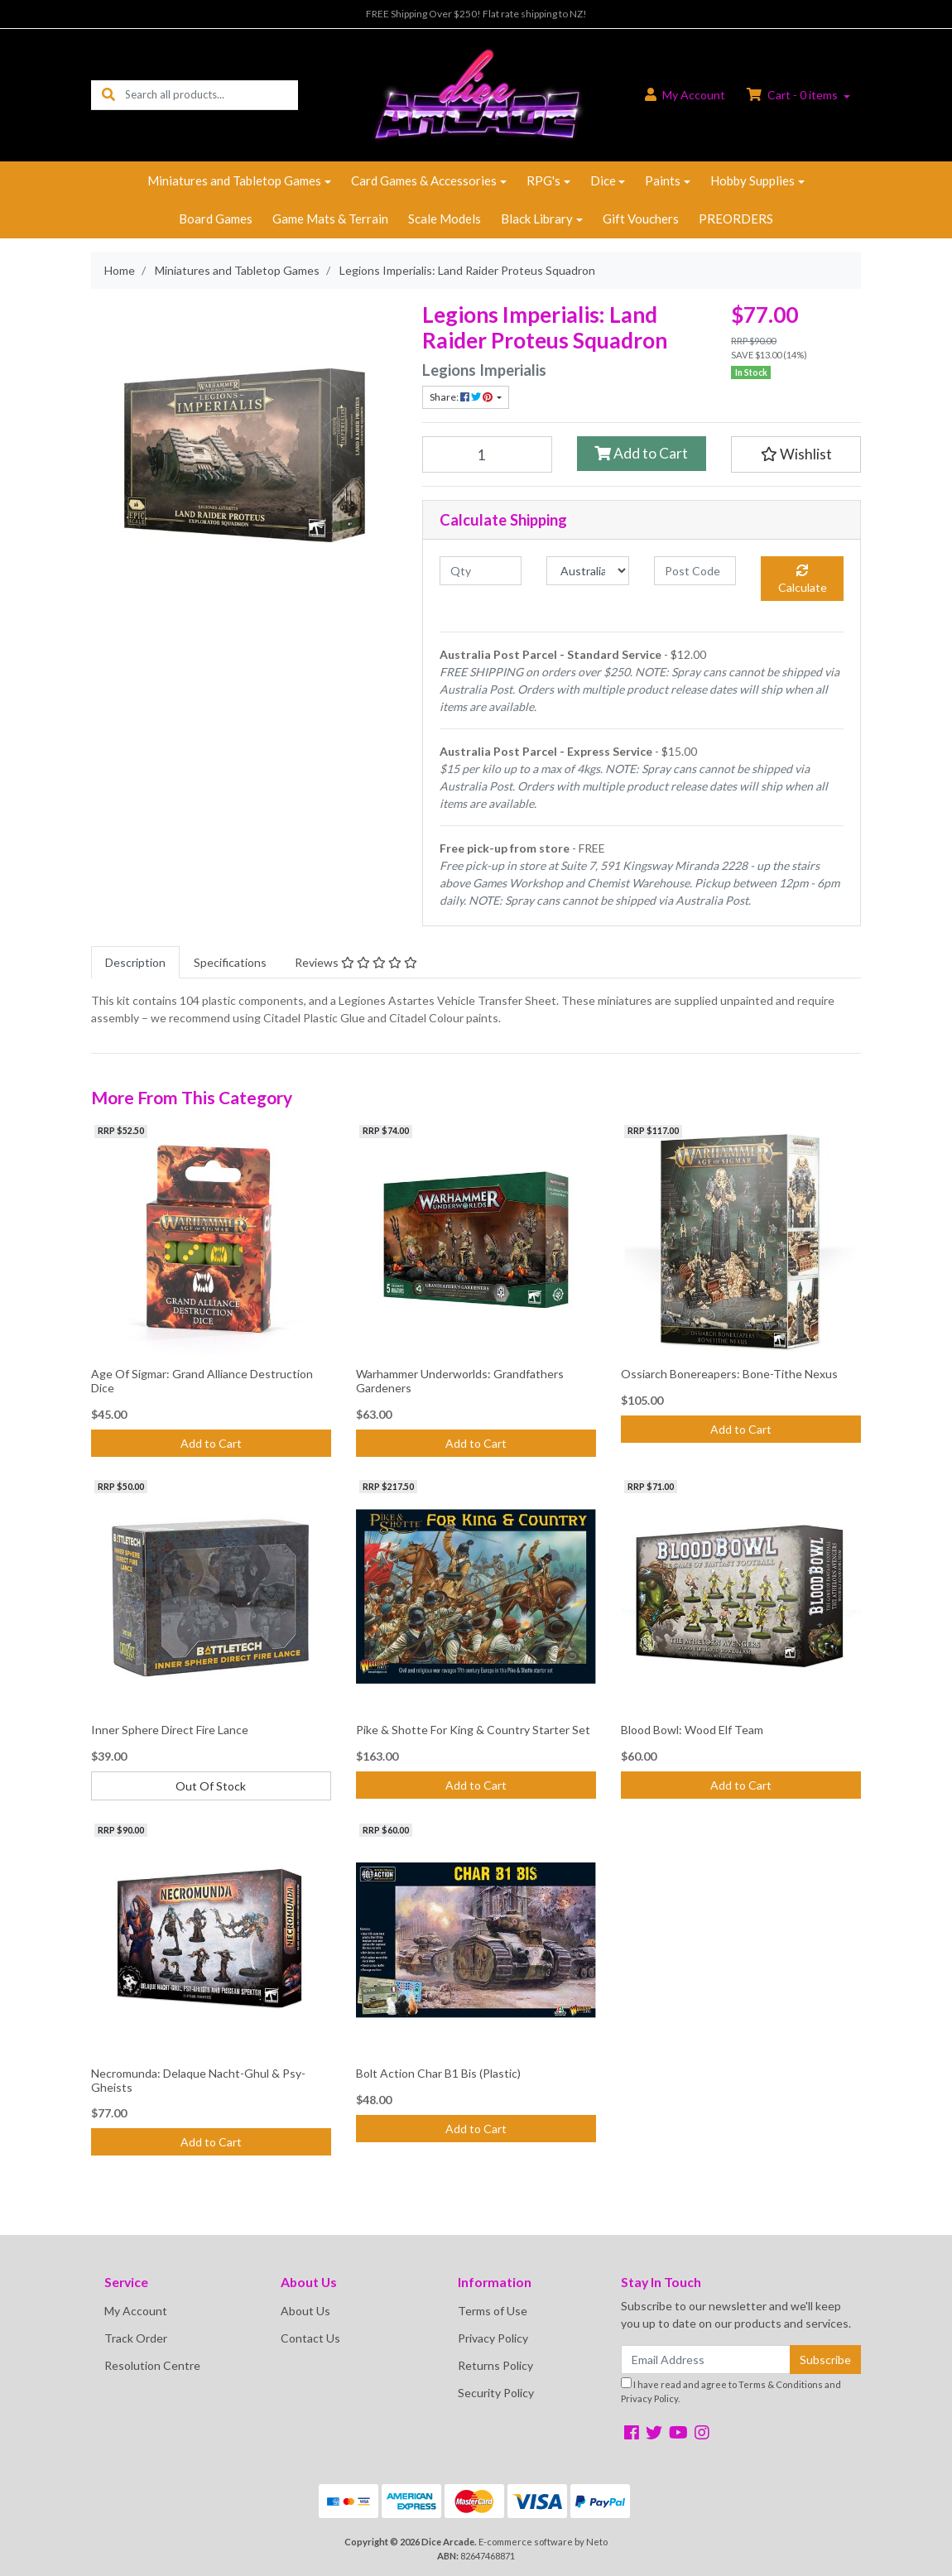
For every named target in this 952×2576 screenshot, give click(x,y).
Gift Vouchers (641, 218)
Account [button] (685, 95)
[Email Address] (706, 2359)
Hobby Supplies (752, 180)
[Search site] (108, 94)
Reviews (356, 962)
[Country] (587, 570)
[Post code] (695, 570)
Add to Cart (641, 453)
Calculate (802, 579)
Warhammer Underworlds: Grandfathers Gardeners (460, 1381)
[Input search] (211, 94)
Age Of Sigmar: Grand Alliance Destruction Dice (202, 1381)
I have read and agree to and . (731, 2390)
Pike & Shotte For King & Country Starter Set (473, 1730)
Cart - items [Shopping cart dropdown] (793, 95)
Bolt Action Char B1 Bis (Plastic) (438, 2073)
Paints (662, 180)
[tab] (135, 962)
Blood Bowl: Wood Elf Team (692, 1730)
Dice (603, 180)
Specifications (230, 962)
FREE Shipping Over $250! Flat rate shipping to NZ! (476, 13)
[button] (796, 454)
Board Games (215, 218)
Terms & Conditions (780, 2384)
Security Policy (496, 2393)
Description (135, 962)
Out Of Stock (210, 1786)
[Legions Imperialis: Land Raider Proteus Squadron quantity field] (487, 454)
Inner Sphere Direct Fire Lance (169, 1730)
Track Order (135, 2338)
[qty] (481, 570)
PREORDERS (736, 218)
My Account (135, 2311)
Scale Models (444, 218)
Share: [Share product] (462, 397)
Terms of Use (492, 2311)
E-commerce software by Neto (543, 2541)
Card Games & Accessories (424, 180)
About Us (305, 2311)
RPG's (543, 180)
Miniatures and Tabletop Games (234, 180)
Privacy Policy (493, 2338)
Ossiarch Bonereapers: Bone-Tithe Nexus (729, 1374)
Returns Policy (495, 2365)
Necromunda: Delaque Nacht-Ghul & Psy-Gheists (198, 2080)
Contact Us (310, 2338)
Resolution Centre (152, 2365)
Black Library (537, 218)
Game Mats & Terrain (330, 218)
